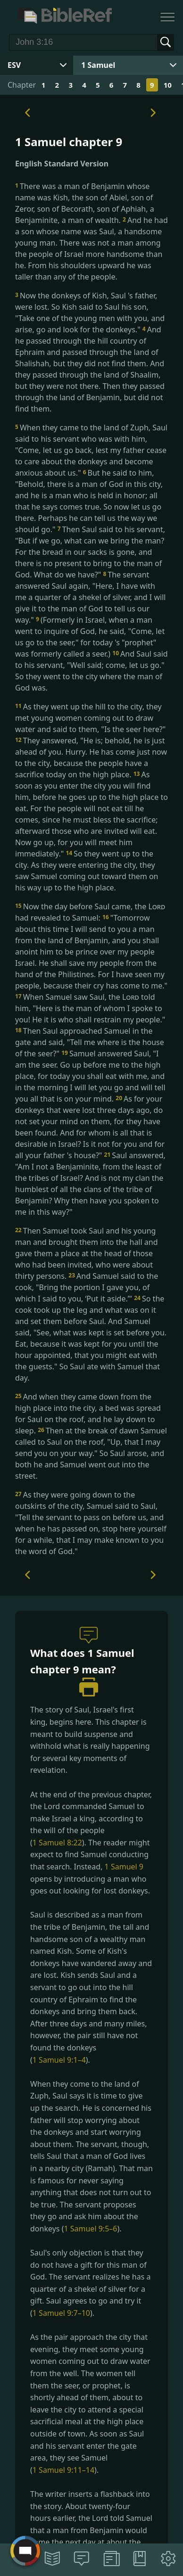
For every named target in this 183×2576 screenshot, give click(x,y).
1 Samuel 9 (124, 1866)
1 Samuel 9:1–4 (59, 2060)
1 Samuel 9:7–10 (61, 2313)
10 (168, 85)
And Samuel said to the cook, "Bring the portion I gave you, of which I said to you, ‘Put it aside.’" (86, 1287)
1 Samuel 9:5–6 (90, 2228)
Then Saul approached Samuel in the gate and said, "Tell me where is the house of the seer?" (89, 1042)
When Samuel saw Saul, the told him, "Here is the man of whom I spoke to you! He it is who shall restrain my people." (90, 1008)
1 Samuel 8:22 (57, 1842)
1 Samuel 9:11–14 (63, 2470)
